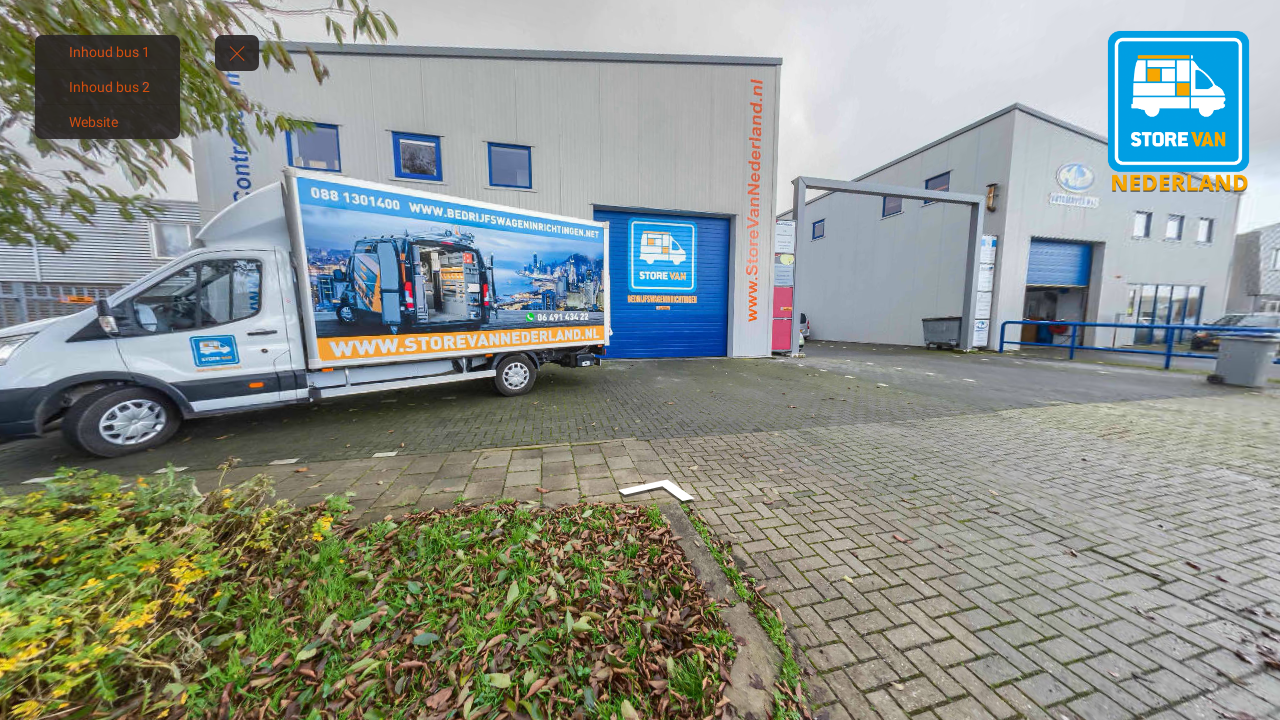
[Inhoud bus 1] (107, 52)
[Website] (107, 122)
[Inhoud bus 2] (107, 87)
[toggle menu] (237, 53)
